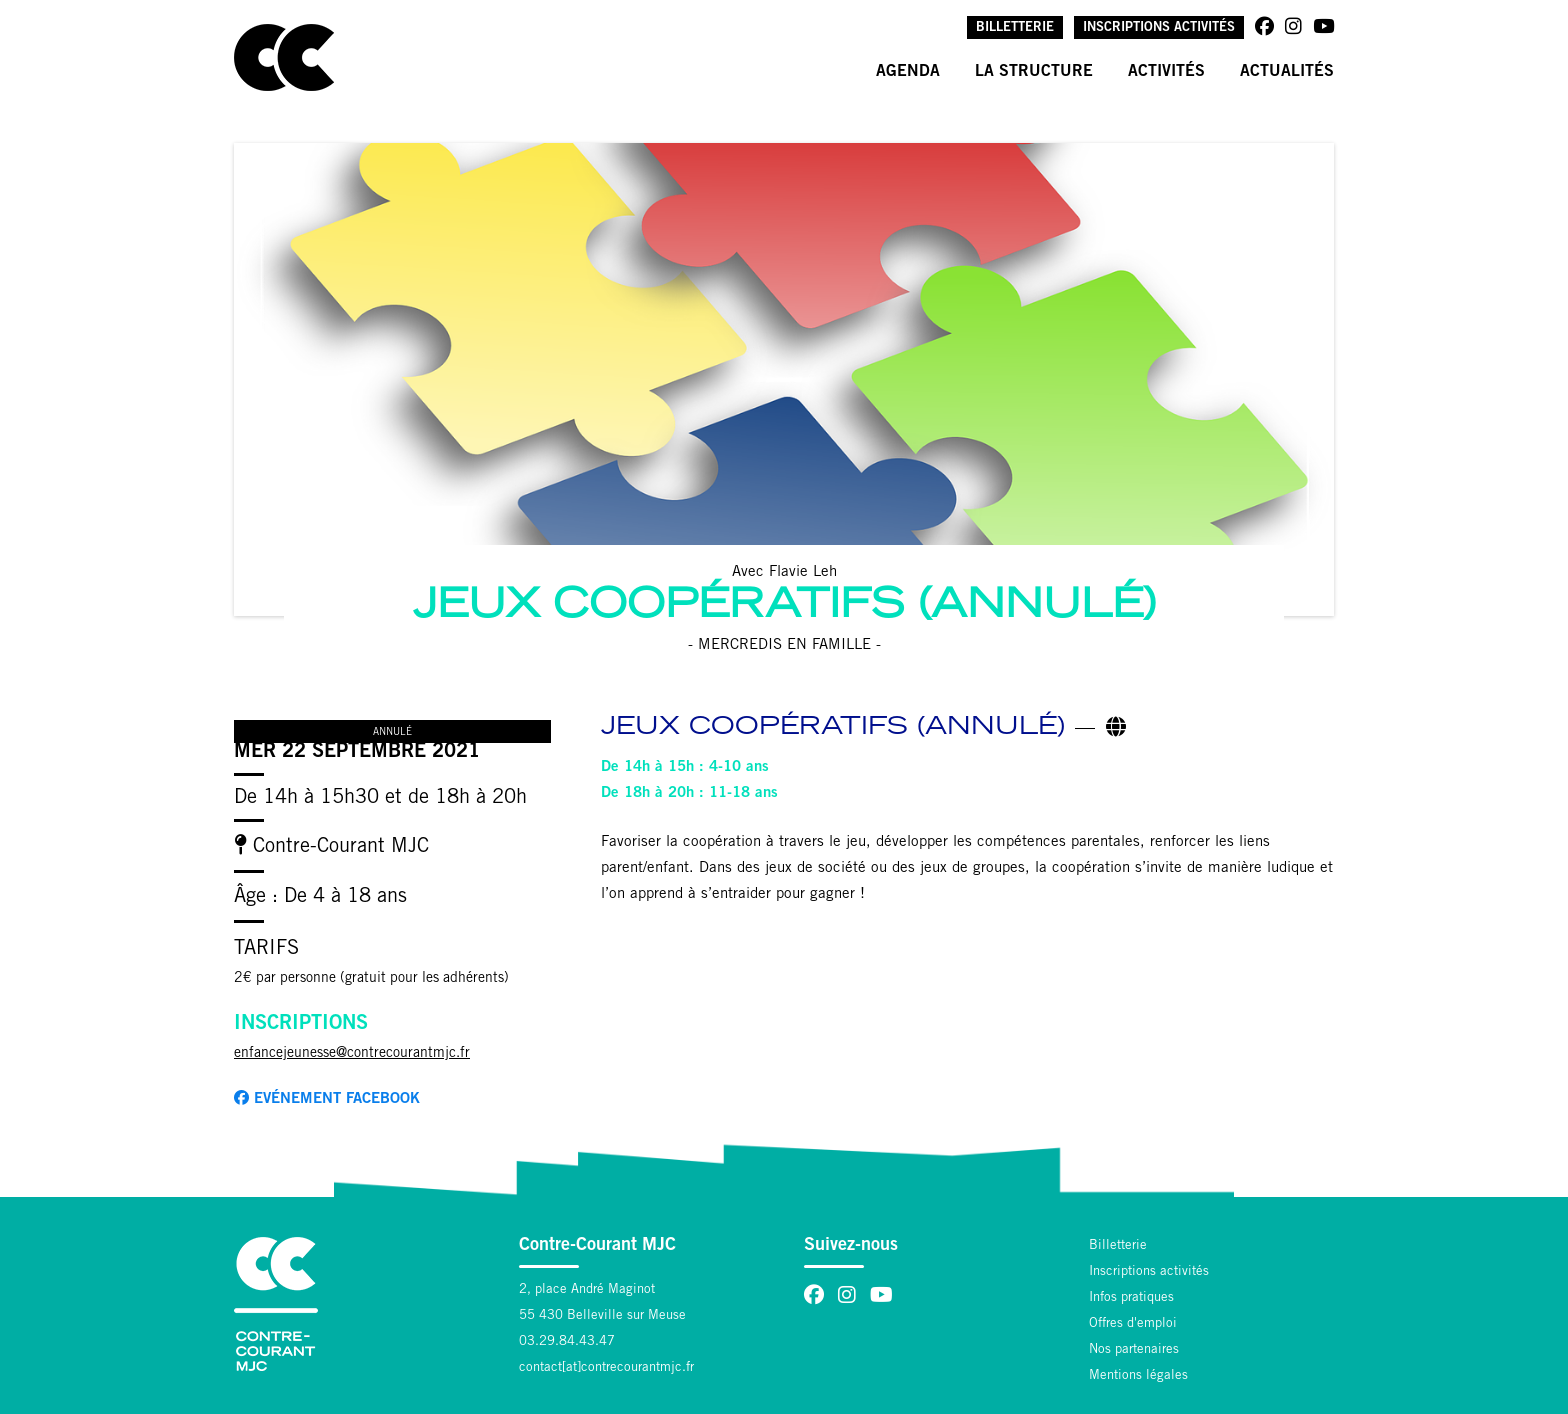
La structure (1034, 72)
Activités (1166, 72)
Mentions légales (1138, 1376)
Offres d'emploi (1133, 1324)
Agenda (908, 72)
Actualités (1287, 72)
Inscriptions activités (1159, 28)
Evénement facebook (327, 1098)
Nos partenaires (1134, 1350)
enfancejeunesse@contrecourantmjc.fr (352, 1054)
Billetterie (1015, 28)
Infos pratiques (1131, 1298)
